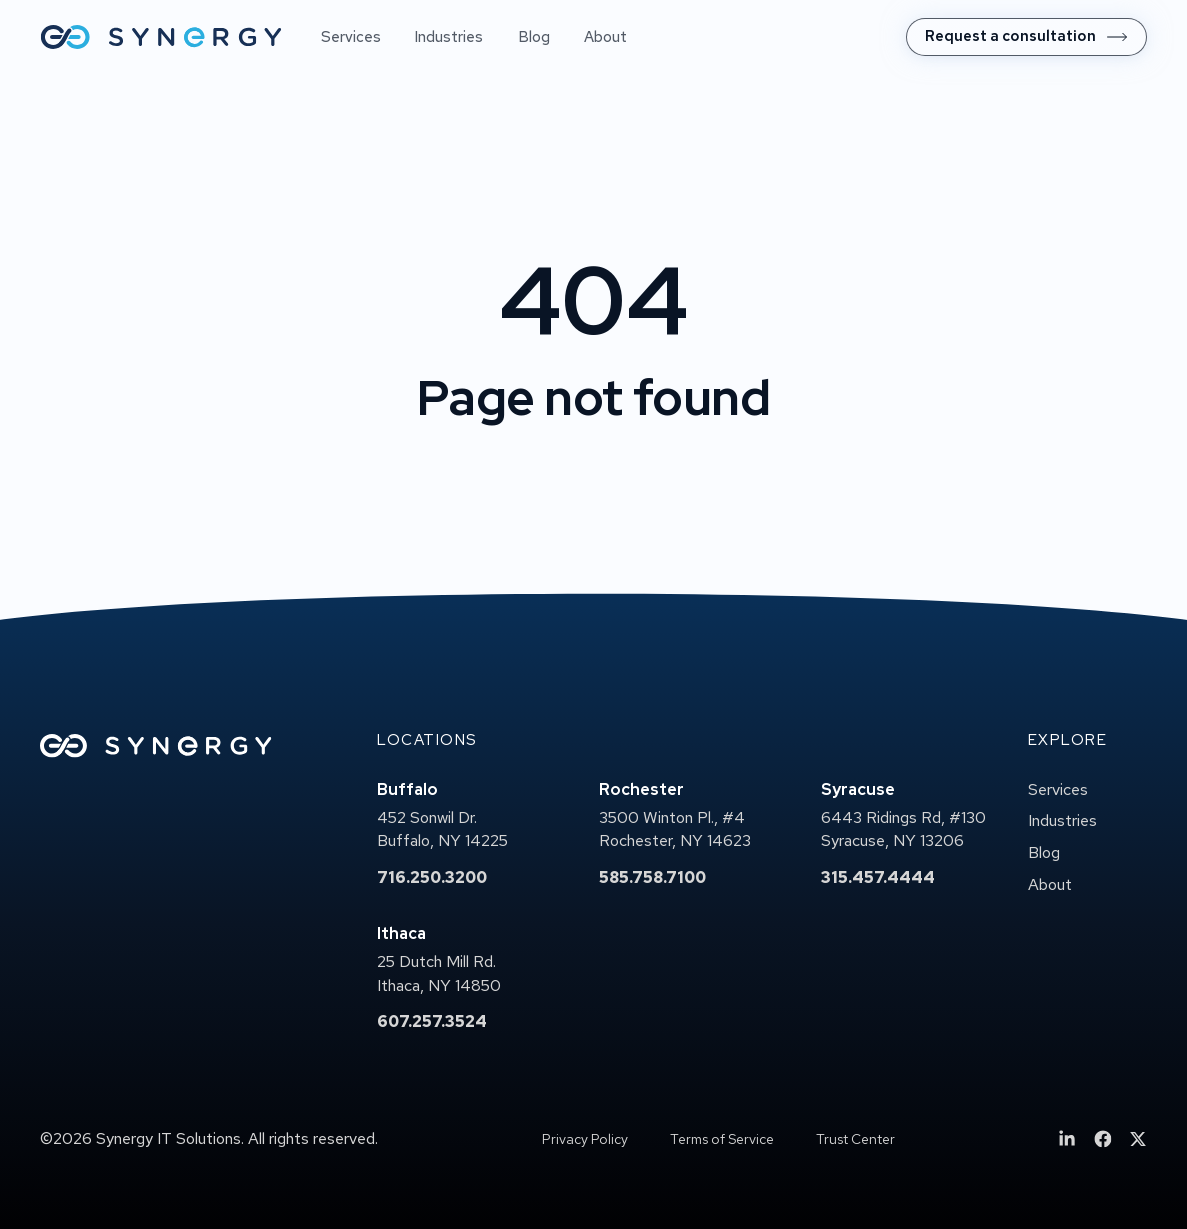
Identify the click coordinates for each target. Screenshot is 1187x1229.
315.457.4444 (878, 877)
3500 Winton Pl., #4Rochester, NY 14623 (675, 829)
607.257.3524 (432, 1021)
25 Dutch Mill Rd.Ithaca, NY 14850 (439, 973)
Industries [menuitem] (449, 37)
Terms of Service (722, 1139)
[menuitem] (1026, 37)
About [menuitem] (605, 37)
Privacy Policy (585, 1139)
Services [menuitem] (351, 37)
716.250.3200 (432, 877)
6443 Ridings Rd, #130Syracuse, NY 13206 (903, 829)
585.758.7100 (652, 877)
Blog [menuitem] (534, 37)
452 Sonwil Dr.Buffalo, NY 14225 (442, 829)
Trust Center (855, 1139)
